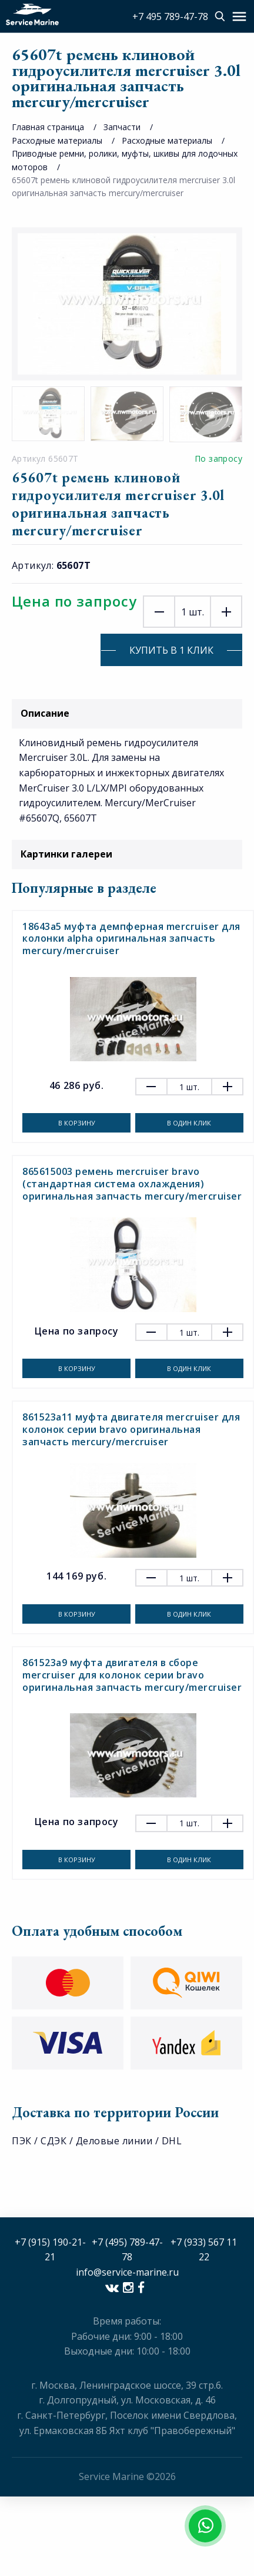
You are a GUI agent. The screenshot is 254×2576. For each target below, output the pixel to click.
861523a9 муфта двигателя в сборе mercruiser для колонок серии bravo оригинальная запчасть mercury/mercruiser (132, 1675)
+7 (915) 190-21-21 (50, 2250)
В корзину (76, 1122)
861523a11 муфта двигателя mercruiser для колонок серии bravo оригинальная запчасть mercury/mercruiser (131, 1429)
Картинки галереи (127, 853)
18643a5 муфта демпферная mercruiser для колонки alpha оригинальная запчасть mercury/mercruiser (131, 939)
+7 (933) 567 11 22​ (204, 2250)
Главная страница (48, 127)
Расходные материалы (57, 140)
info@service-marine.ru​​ (127, 2272)
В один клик (189, 1122)
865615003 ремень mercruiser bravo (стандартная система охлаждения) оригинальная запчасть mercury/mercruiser (132, 1184)
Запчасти (122, 127)
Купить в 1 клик (171, 650)
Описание (127, 713)
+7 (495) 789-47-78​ (127, 2250)
